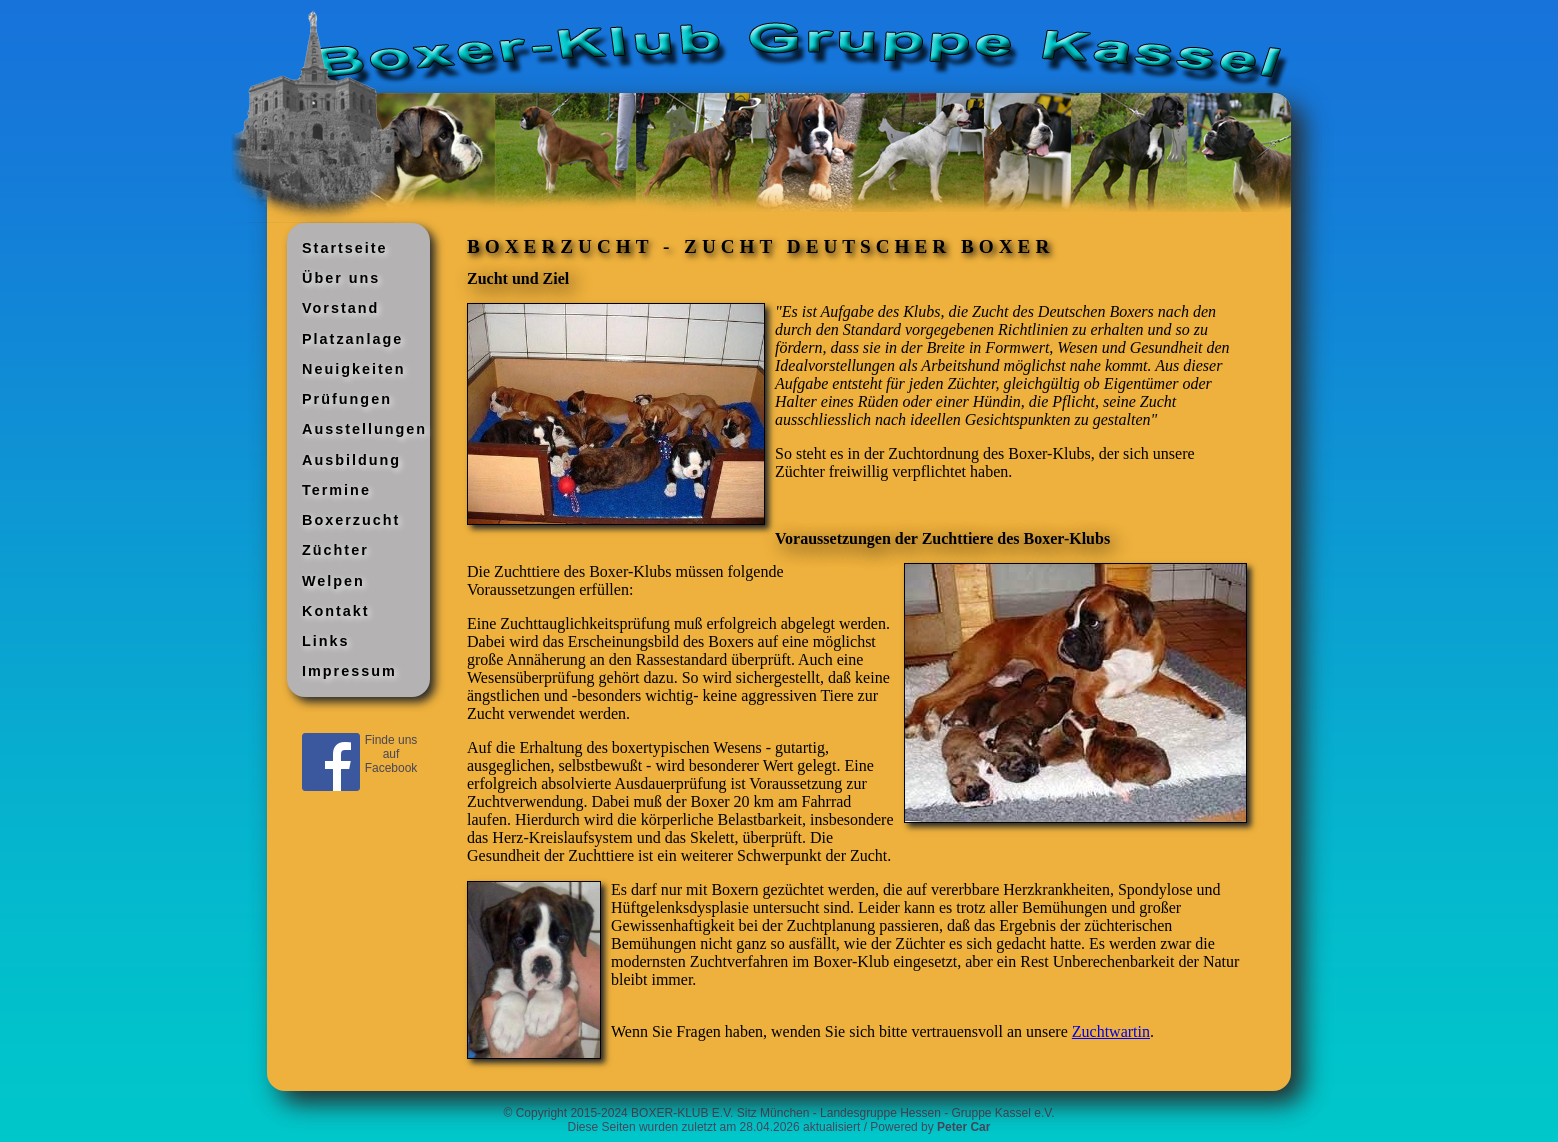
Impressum (349, 671)
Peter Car (963, 1127)
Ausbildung (351, 460)
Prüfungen (347, 399)
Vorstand (340, 308)
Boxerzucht (351, 520)
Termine (336, 490)
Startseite (345, 248)
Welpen (333, 581)
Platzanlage (352, 339)
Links (326, 641)
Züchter (335, 550)
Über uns (341, 278)
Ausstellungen (364, 429)
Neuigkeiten (354, 369)
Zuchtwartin (1111, 1031)
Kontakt (336, 611)
